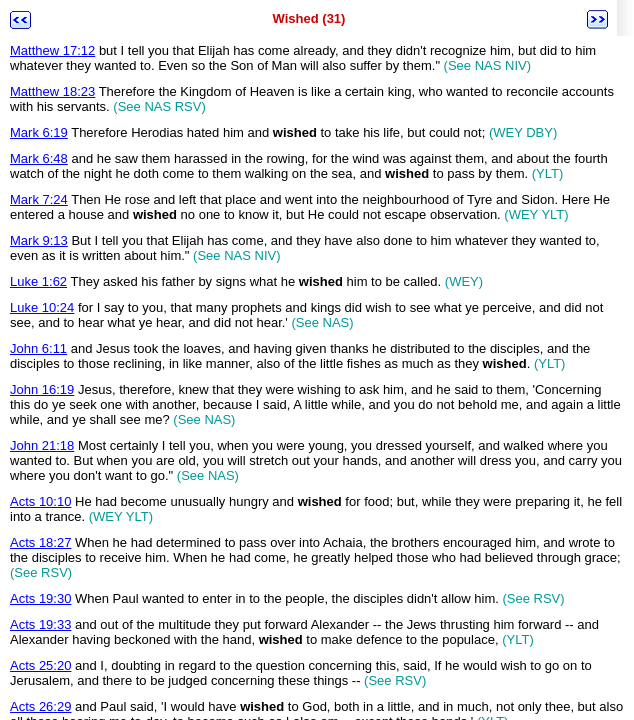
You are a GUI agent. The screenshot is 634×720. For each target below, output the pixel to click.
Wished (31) (309, 18)
